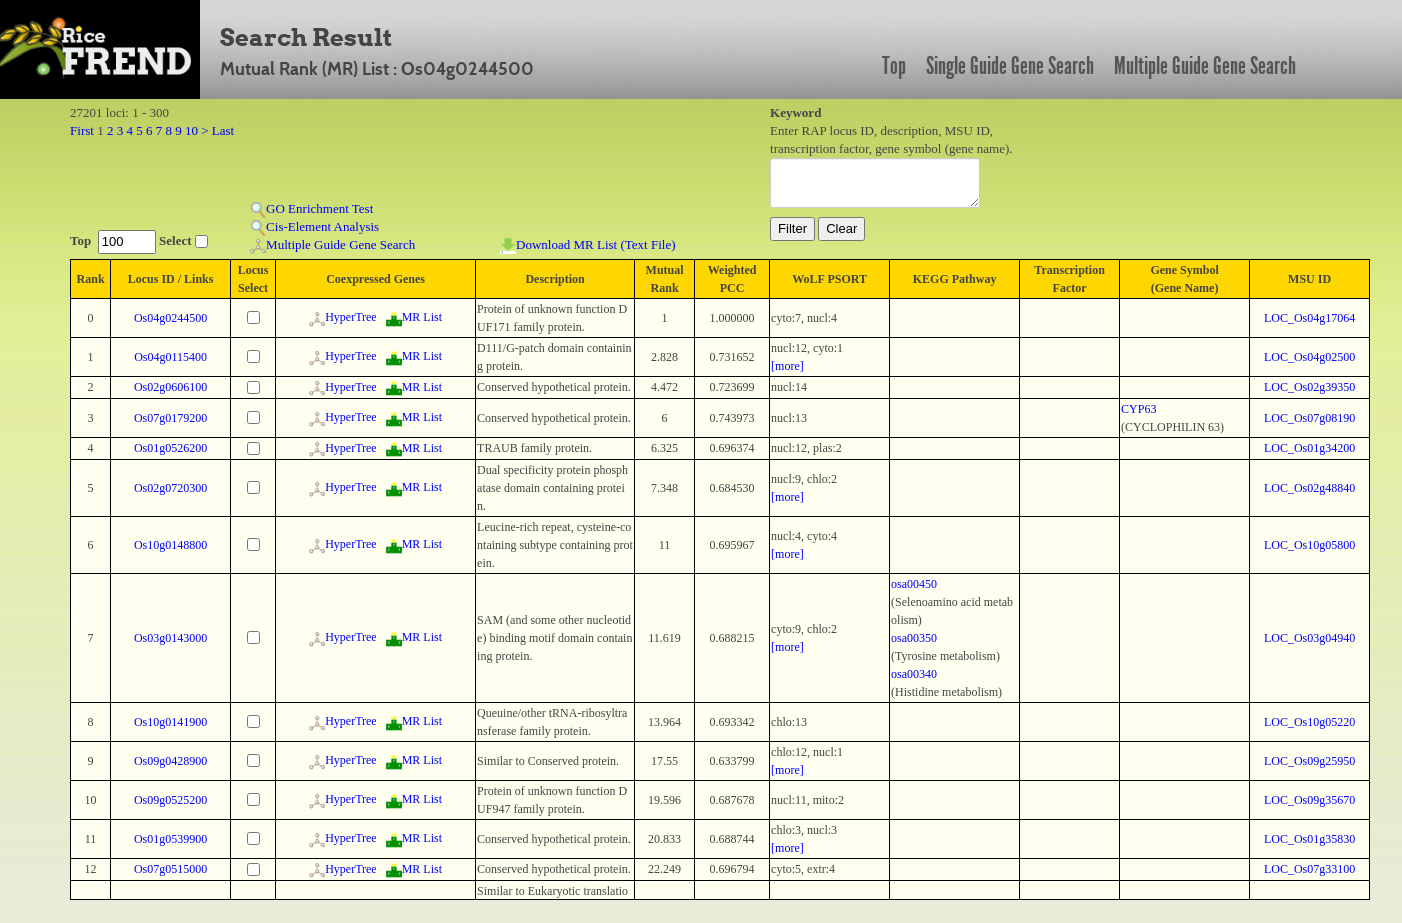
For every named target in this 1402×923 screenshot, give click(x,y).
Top (894, 66)
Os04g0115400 (170, 357)
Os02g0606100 (170, 387)
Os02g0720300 (170, 488)
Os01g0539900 (170, 839)
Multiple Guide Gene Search (1205, 66)
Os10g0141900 (170, 722)
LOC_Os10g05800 (1309, 545)
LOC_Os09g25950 (1309, 761)
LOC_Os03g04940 (1309, 638)
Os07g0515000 (170, 869)
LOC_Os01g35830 (1309, 839)
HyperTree (343, 317)
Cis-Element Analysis (314, 227)
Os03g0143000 (170, 638)
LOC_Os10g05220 (1309, 722)
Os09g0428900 (170, 761)
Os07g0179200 (170, 418)
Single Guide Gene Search (1010, 66)
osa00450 (914, 584)
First (82, 130)
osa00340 (914, 674)
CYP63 (1138, 409)
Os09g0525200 (170, 800)
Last (223, 130)
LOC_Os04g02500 (1309, 357)
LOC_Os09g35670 (1309, 800)
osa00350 (914, 638)
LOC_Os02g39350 (1309, 387)
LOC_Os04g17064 (1309, 318)
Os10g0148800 (170, 545)
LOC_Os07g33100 (1309, 869)
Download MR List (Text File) (587, 245)
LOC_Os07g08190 (1309, 418)
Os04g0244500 (170, 318)
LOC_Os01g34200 (1309, 448)
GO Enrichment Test (311, 209)
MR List (414, 317)
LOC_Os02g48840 (1309, 488)
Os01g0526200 (170, 448)
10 (191, 130)
